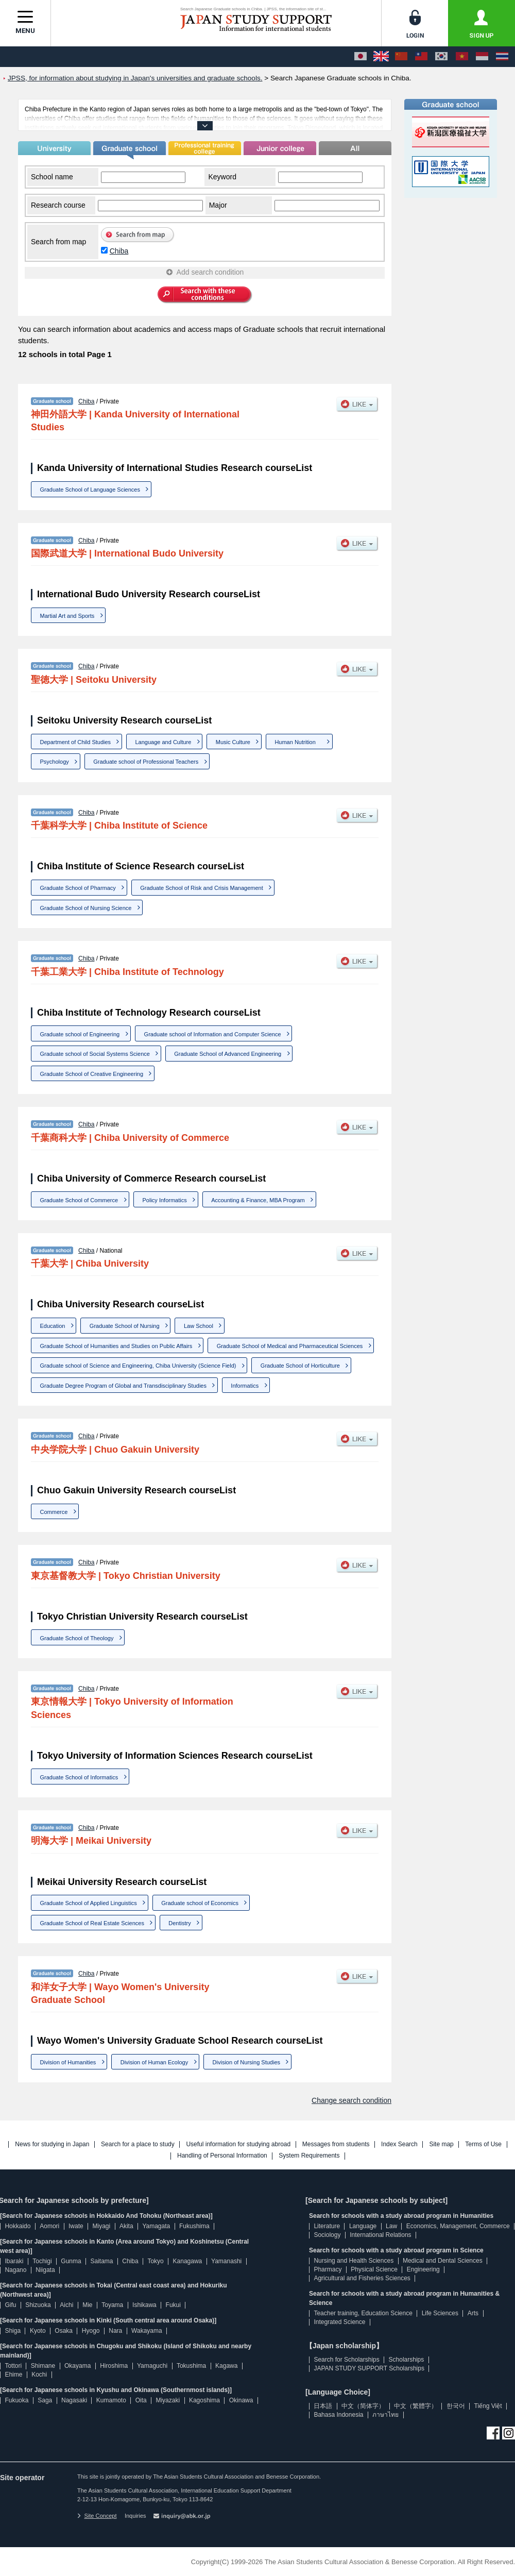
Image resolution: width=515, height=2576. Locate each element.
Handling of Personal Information (222, 2155)
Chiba (119, 251)
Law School (198, 1326)
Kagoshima (204, 2400)
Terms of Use (483, 2144)
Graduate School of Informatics (79, 1777)
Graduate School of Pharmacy (78, 888)
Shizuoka (37, 2305)
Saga (45, 2400)
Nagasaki (74, 2400)
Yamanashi (226, 2261)
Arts (473, 2313)
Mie (87, 2305)
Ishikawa (144, 2305)
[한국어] (441, 56)
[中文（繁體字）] (421, 56)
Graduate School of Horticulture (300, 1365)
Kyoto (38, 2330)
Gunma (71, 2261)
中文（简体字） (363, 2406)
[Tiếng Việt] (462, 56)
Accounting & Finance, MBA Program (258, 1200)
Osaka (64, 2330)
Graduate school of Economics (199, 1903)
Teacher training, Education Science (363, 2313)
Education (52, 1326)
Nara (115, 2330)
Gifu (10, 2305)
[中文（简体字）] (401, 56)
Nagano (15, 2270)
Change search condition (351, 2100)
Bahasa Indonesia (338, 2414)
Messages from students (336, 2144)
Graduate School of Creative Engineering (92, 1074)
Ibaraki (14, 2261)
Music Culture (233, 742)
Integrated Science (339, 2322)
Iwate (75, 2226)
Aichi (66, 2305)
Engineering (423, 2269)
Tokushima (191, 2365)
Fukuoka (16, 2400)
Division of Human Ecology (154, 2062)
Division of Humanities (68, 2062)
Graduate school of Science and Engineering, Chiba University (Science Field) (138, 1365)
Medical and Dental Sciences (443, 2260)
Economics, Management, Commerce (458, 2226)
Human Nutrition (297, 742)
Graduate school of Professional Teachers (145, 762)
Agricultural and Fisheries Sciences (362, 2278)
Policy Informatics (165, 1200)
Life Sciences (440, 2313)
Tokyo (155, 2261)
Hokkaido (17, 2226)
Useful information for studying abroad (238, 2144)
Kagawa (226, 2365)
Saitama (101, 2261)
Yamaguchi (152, 2365)
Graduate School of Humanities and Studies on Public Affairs (116, 1346)
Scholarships (406, 2359)
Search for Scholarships (346, 2359)
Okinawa (241, 2400)
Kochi (39, 2374)
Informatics (245, 1386)
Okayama (77, 2365)
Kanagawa (187, 2261)
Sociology (327, 2234)
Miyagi (101, 2226)
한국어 (456, 2406)
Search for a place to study (138, 2144)
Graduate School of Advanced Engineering (227, 1054)
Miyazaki (168, 2400)
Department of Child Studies (75, 742)
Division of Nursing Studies (246, 2062)
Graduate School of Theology (77, 1638)
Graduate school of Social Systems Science (95, 1054)
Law (391, 2226)
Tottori (13, 2365)
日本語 (323, 2406)
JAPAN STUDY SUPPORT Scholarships (369, 2368)
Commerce (54, 1512)
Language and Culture (163, 742)
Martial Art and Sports (67, 616)
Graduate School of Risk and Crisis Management (201, 888)
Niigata (45, 2270)
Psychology (54, 762)
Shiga (13, 2330)
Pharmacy (327, 2269)
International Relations (380, 2234)
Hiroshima (114, 2365)
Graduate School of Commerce (79, 1200)
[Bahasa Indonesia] (482, 56)
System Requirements (309, 2155)
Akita (126, 2226)
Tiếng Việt (488, 2406)
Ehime (13, 2374)
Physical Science (374, 2269)
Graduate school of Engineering (80, 1034)
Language (362, 2226)
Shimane (43, 2365)
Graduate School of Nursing (125, 1326)
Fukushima (194, 2226)
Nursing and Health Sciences (353, 2260)
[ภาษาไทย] (502, 56)
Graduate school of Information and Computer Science (212, 1034)
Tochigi (42, 2261)
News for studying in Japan (52, 2144)
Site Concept (96, 2516)
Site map (441, 2144)
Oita (141, 2400)
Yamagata (156, 2226)
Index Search (399, 2144)
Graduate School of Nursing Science (86, 908)
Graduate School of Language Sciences (90, 489)
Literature (327, 2226)
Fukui (173, 2305)
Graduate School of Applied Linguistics (88, 1903)
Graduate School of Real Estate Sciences (92, 1923)
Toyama (112, 2305)
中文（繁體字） (415, 2406)
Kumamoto (111, 2400)
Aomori (49, 2226)
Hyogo (91, 2330)
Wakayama (146, 2330)
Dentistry (179, 1923)
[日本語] (360, 56)
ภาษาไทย (385, 2414)
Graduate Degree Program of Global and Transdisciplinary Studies (123, 1386)
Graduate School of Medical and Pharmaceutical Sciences (290, 1346)
